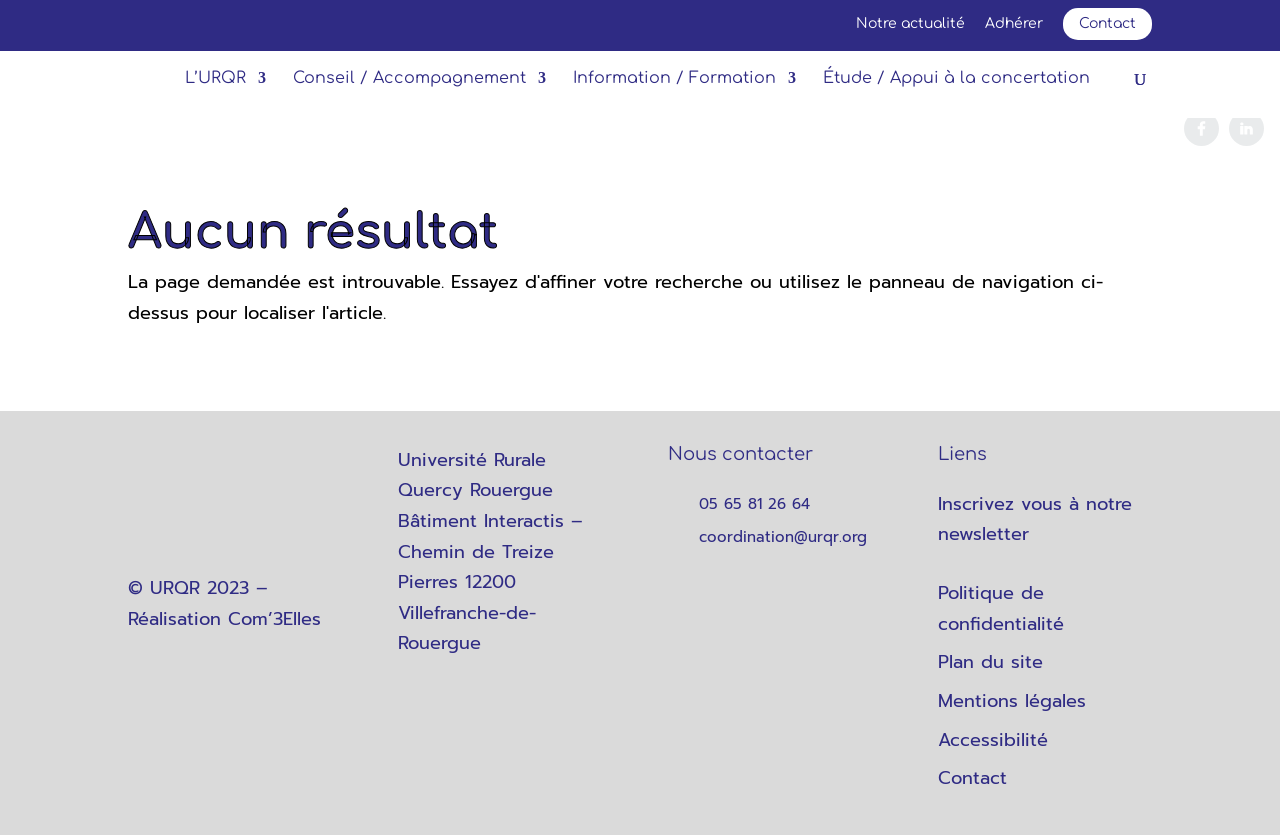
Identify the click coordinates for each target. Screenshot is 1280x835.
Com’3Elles (274, 619)
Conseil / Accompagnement (409, 79)
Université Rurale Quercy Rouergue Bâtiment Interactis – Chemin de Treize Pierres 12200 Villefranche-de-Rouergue (490, 552)
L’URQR (215, 79)
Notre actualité (910, 23)
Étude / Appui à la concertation (956, 79)
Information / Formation (674, 79)
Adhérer (1014, 23)
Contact (1107, 23)
